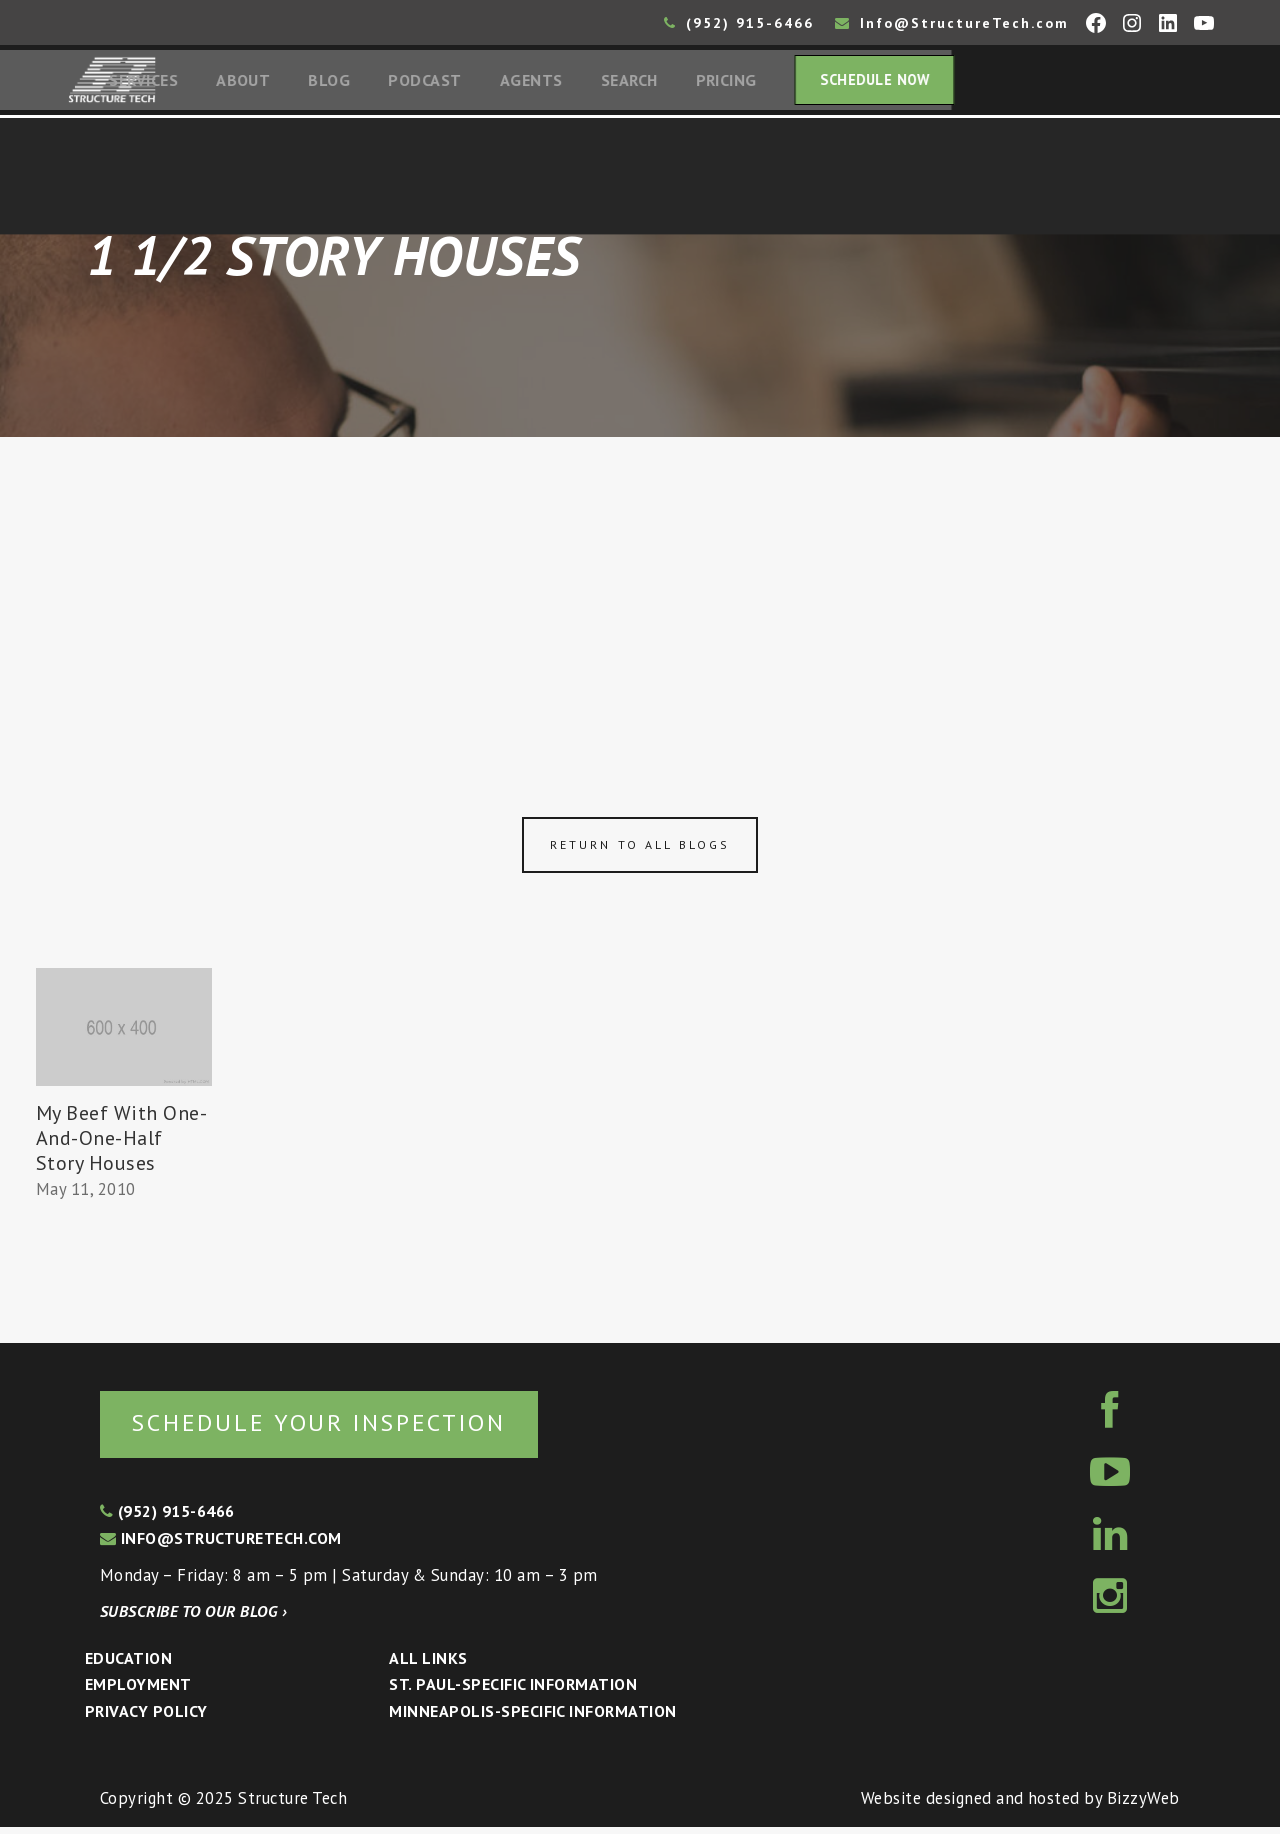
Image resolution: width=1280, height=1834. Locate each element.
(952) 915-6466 (739, 23)
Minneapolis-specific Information (532, 1717)
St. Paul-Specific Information (513, 1691)
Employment (138, 1691)
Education (128, 1664)
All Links (428, 1664)
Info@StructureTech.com (952, 23)
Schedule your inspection (335, 1427)
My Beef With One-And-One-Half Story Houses (122, 1142)
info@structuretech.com (221, 1544)
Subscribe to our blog (193, 1617)
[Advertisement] (640, 592)
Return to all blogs (640, 849)
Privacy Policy (146, 1717)
